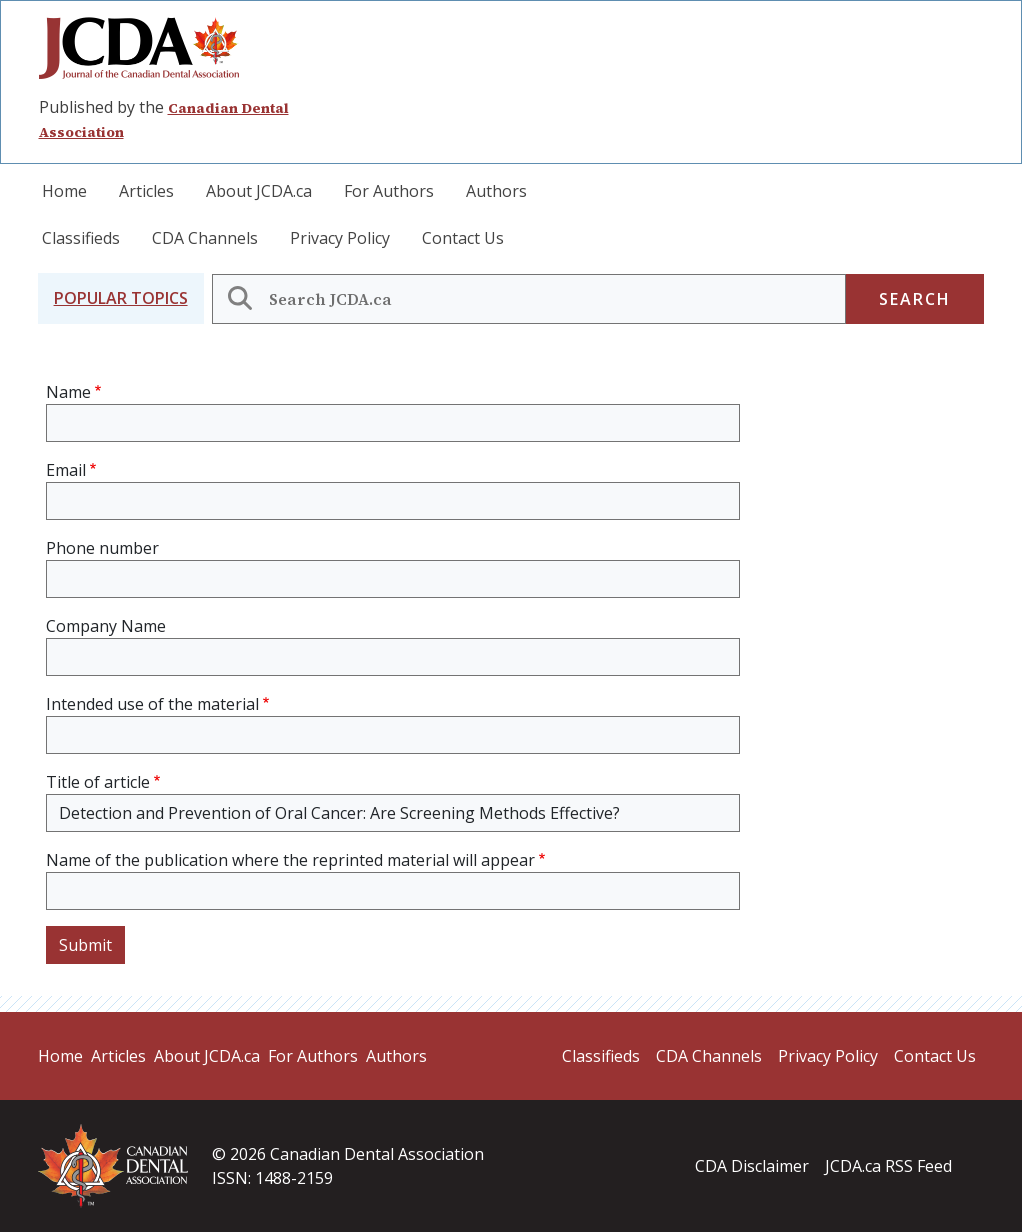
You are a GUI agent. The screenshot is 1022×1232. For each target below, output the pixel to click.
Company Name (106, 626)
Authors (496, 191)
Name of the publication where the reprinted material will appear (290, 860)
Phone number (102, 548)
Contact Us (463, 238)
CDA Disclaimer (752, 1166)
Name (68, 392)
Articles (146, 191)
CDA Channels (205, 238)
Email (66, 470)
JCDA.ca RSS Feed (888, 1166)
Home (64, 191)
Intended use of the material (152, 704)
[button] (121, 298)
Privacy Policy (340, 238)
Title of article (98, 782)
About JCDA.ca (259, 191)
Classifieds (81, 238)
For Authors (389, 191)
